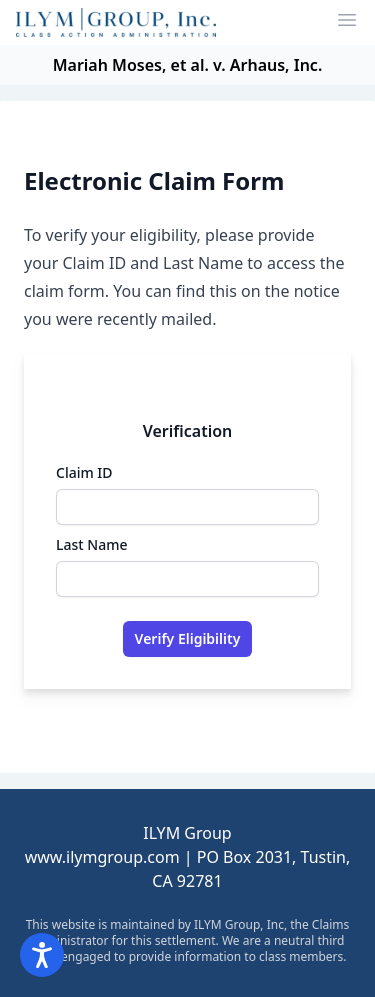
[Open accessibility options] (42, 955)
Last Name (91, 544)
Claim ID (84, 472)
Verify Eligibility (188, 638)
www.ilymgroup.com (104, 857)
